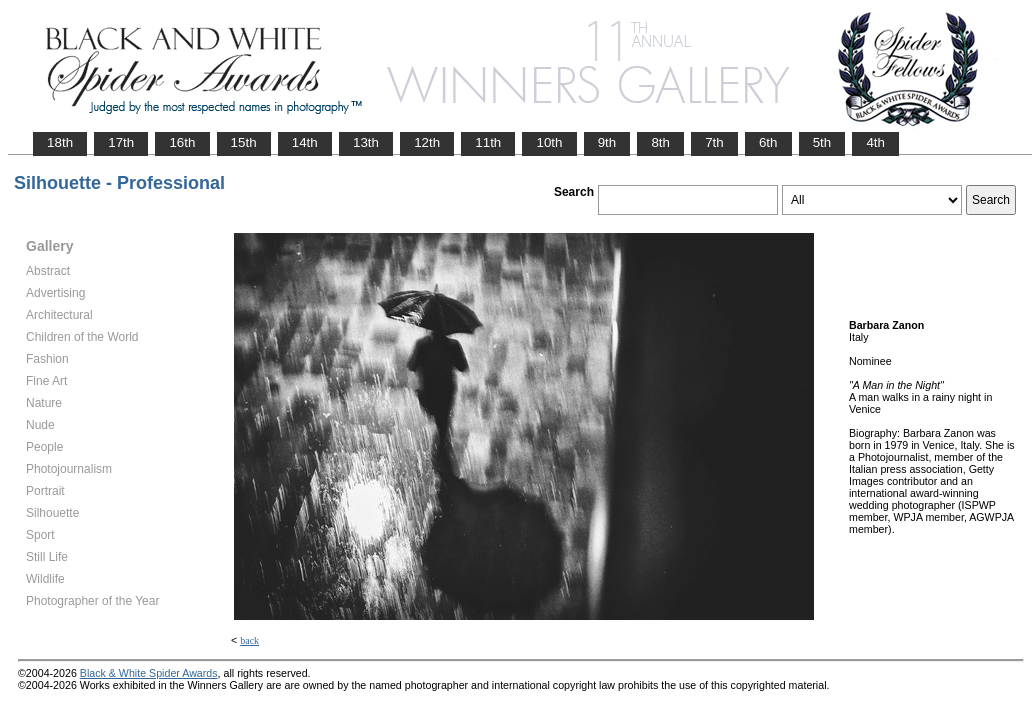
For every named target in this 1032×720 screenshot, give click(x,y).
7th (714, 142)
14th (305, 142)
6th (768, 142)
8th (660, 142)
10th (549, 142)
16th (182, 142)
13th (366, 142)
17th (121, 142)
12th (427, 142)
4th (875, 142)
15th (244, 142)
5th (822, 142)
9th (607, 142)
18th (60, 142)
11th (488, 142)
